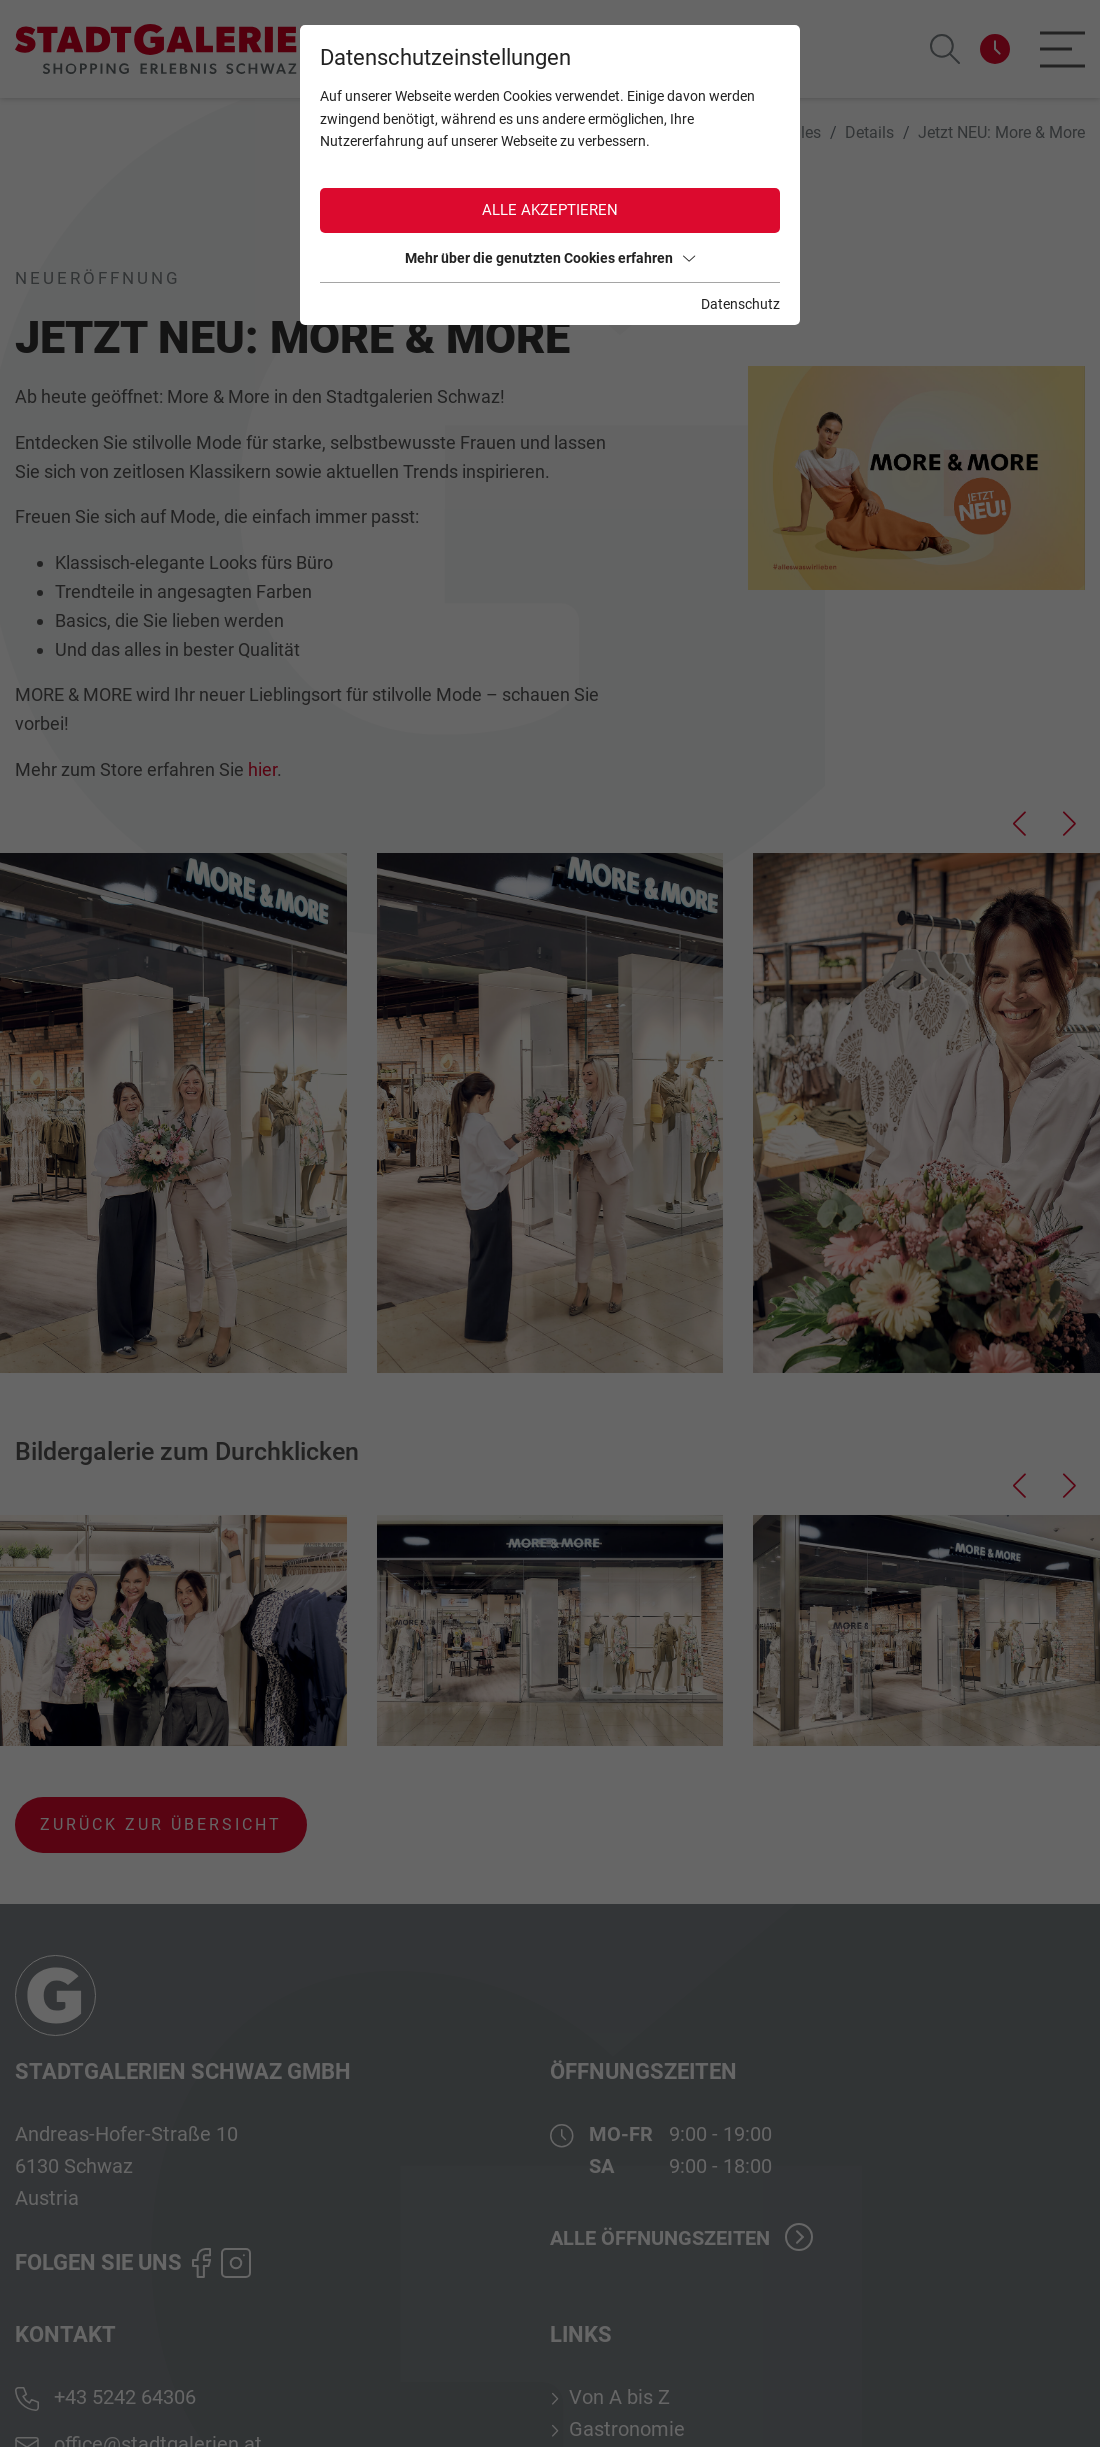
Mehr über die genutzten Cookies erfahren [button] (550, 258)
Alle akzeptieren (550, 210)
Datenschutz (740, 304)
